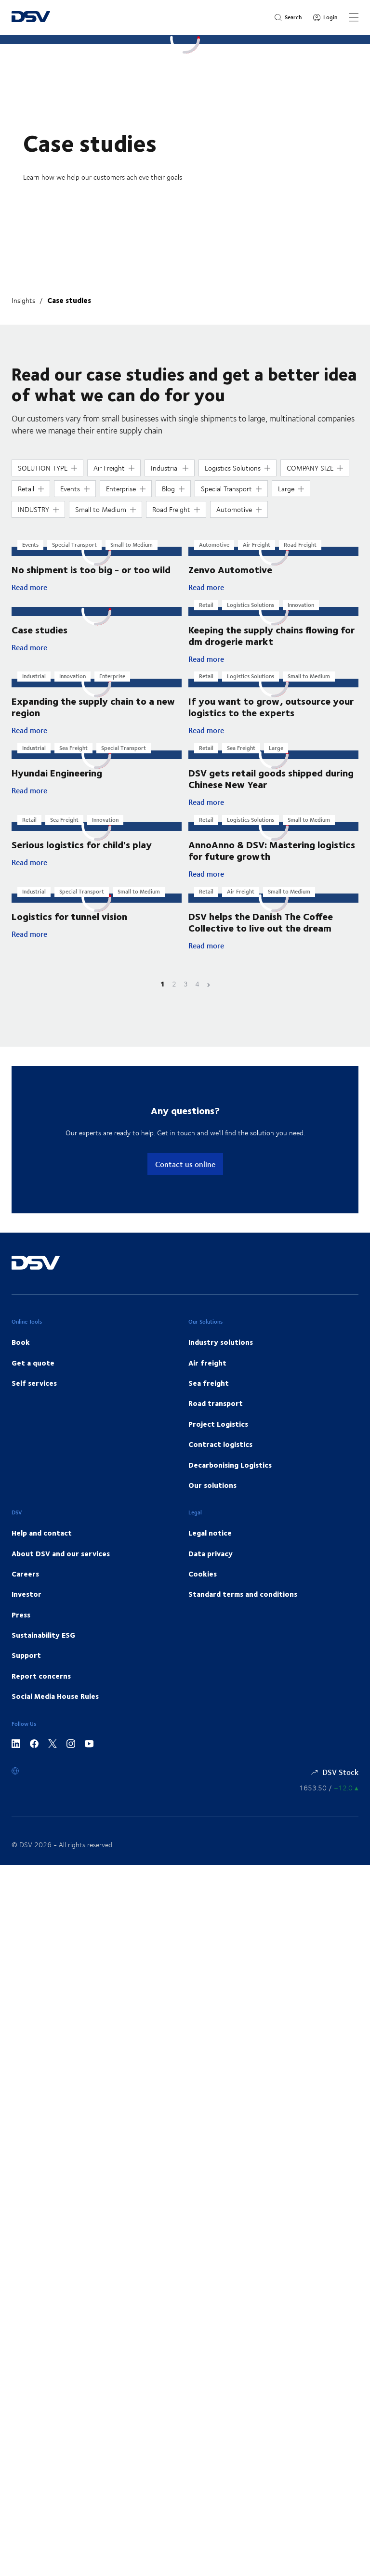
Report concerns (41, 1688)
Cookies (202, 1586)
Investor (26, 1607)
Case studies (69, 300)
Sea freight (208, 1395)
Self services (34, 1395)
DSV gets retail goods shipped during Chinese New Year (271, 782)
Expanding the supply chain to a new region (93, 709)
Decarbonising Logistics (230, 1477)
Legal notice (210, 1545)
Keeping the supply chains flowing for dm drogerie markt (271, 636)
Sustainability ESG (43, 1647)
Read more (72, 588)
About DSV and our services (61, 1566)
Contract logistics (220, 1456)
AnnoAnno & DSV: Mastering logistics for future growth (271, 854)
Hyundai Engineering (57, 783)
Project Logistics (218, 1436)
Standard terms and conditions (242, 1607)
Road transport (215, 1416)
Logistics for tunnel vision (69, 928)
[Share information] (328, 1800)
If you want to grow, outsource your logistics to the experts (271, 709)
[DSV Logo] (31, 17)
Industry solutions (220, 1354)
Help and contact (42, 1545)
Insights (23, 300)
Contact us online (185, 1176)
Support (26, 1668)
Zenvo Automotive (230, 570)
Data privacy (210, 1566)
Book (21, 1354)
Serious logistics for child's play (82, 856)
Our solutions (212, 1497)
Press (21, 1627)
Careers (25, 1586)
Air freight (207, 1375)
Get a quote (33, 1375)
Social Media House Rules (55, 1708)
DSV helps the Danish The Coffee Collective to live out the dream (260, 934)
